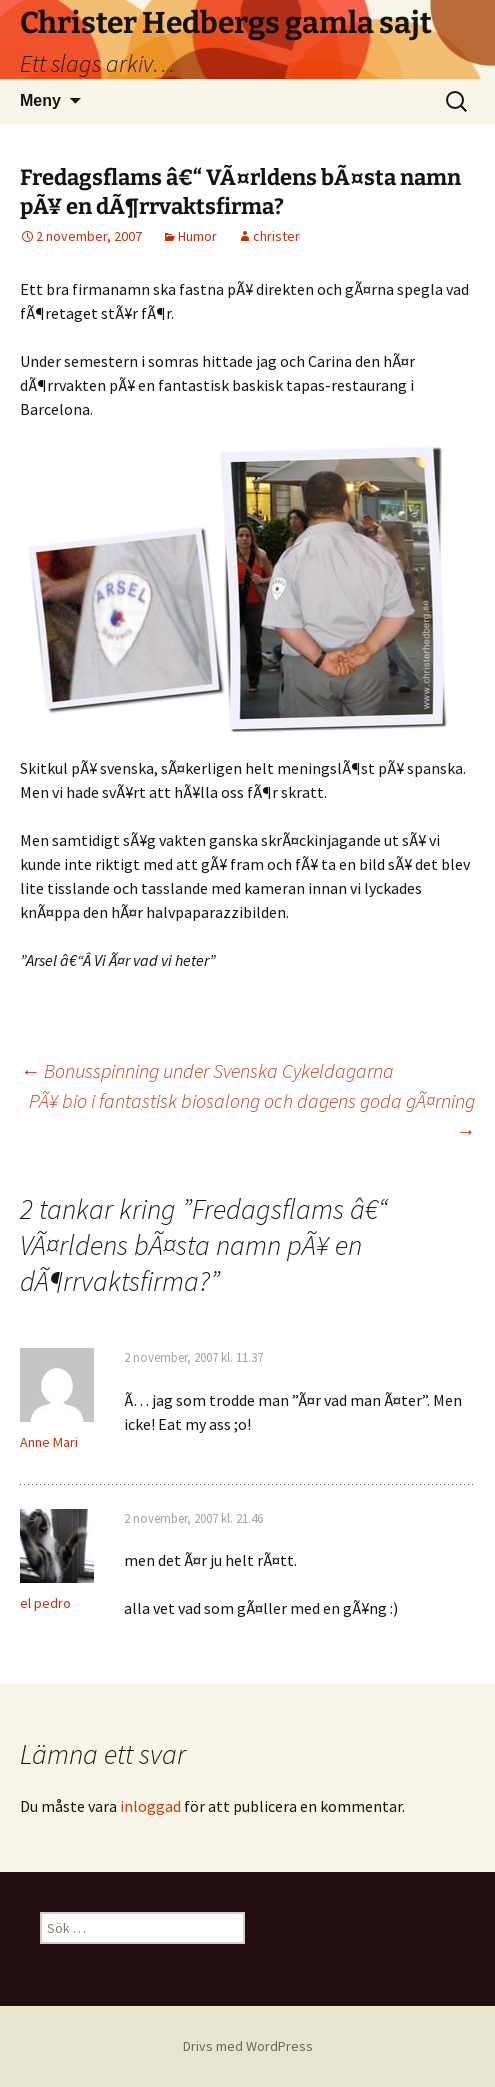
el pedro (45, 1603)
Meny (40, 100)
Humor (197, 236)
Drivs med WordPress (248, 2046)
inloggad (150, 1806)
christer (276, 236)
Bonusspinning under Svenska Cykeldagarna (207, 1070)
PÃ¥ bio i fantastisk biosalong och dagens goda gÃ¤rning (252, 1115)
